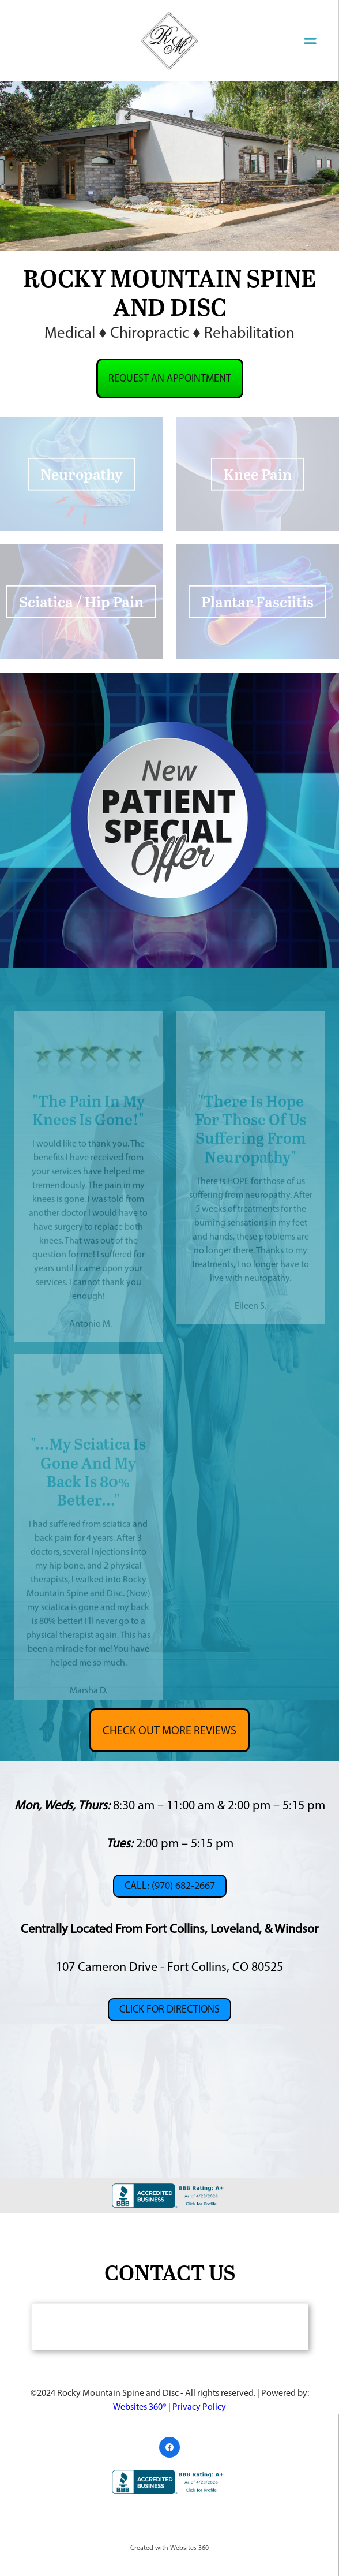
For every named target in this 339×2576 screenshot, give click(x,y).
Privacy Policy (199, 2406)
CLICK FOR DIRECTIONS (169, 2009)
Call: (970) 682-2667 (170, 1885)
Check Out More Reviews (169, 1730)
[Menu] (310, 40)
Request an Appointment (169, 378)
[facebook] (169, 2447)
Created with (169, 2548)
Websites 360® (140, 2406)
